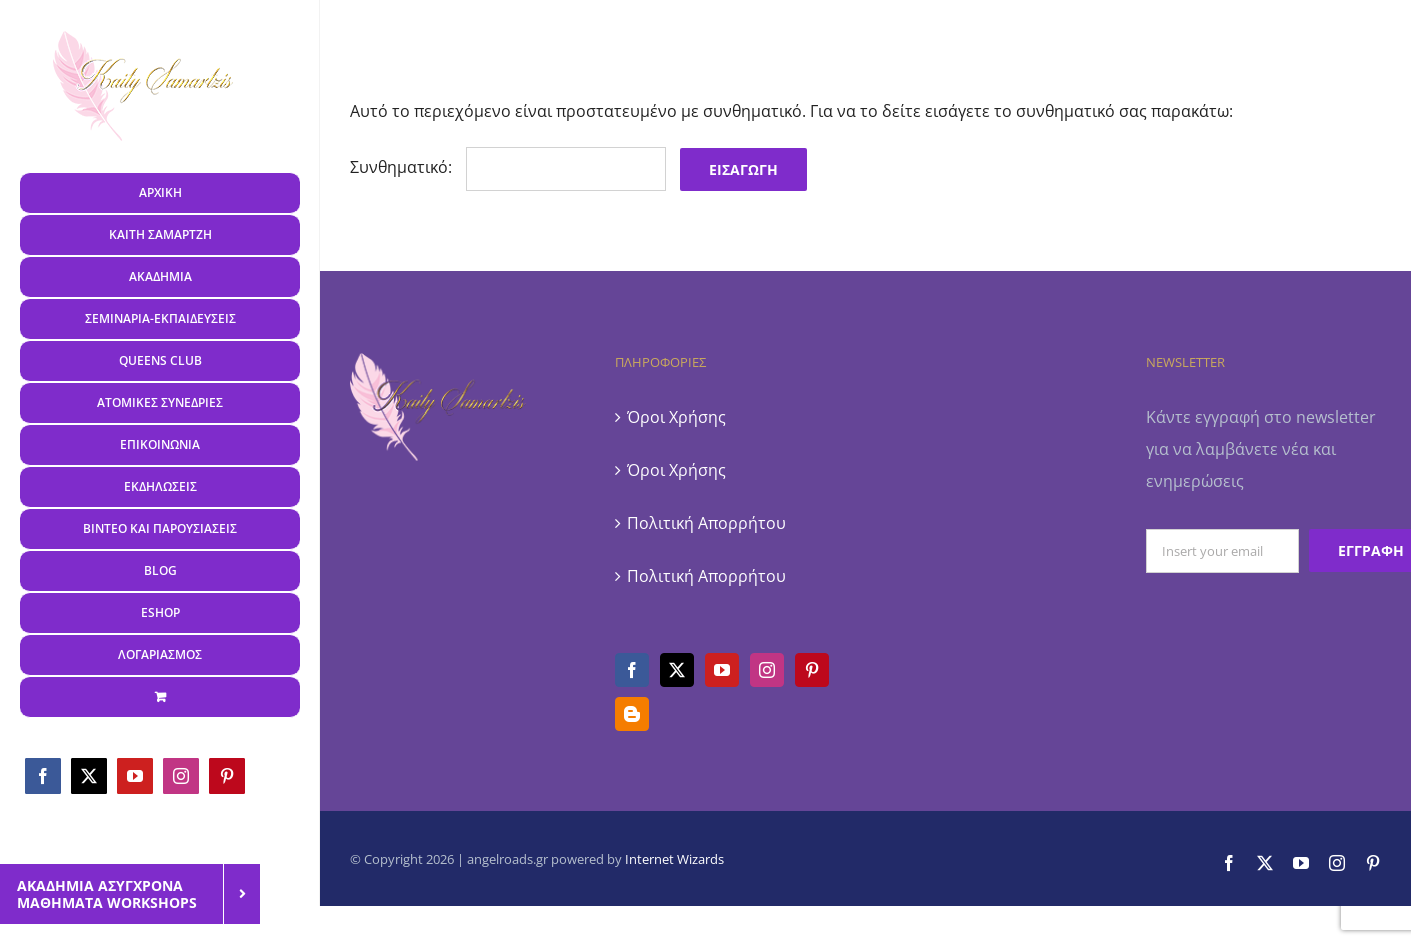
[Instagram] (767, 670)
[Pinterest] (812, 670)
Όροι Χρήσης (676, 417)
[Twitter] (677, 670)
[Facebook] (632, 670)
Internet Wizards (674, 859)
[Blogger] (632, 714)
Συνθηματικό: (508, 167)
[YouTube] (722, 670)
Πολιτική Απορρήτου (706, 523)
